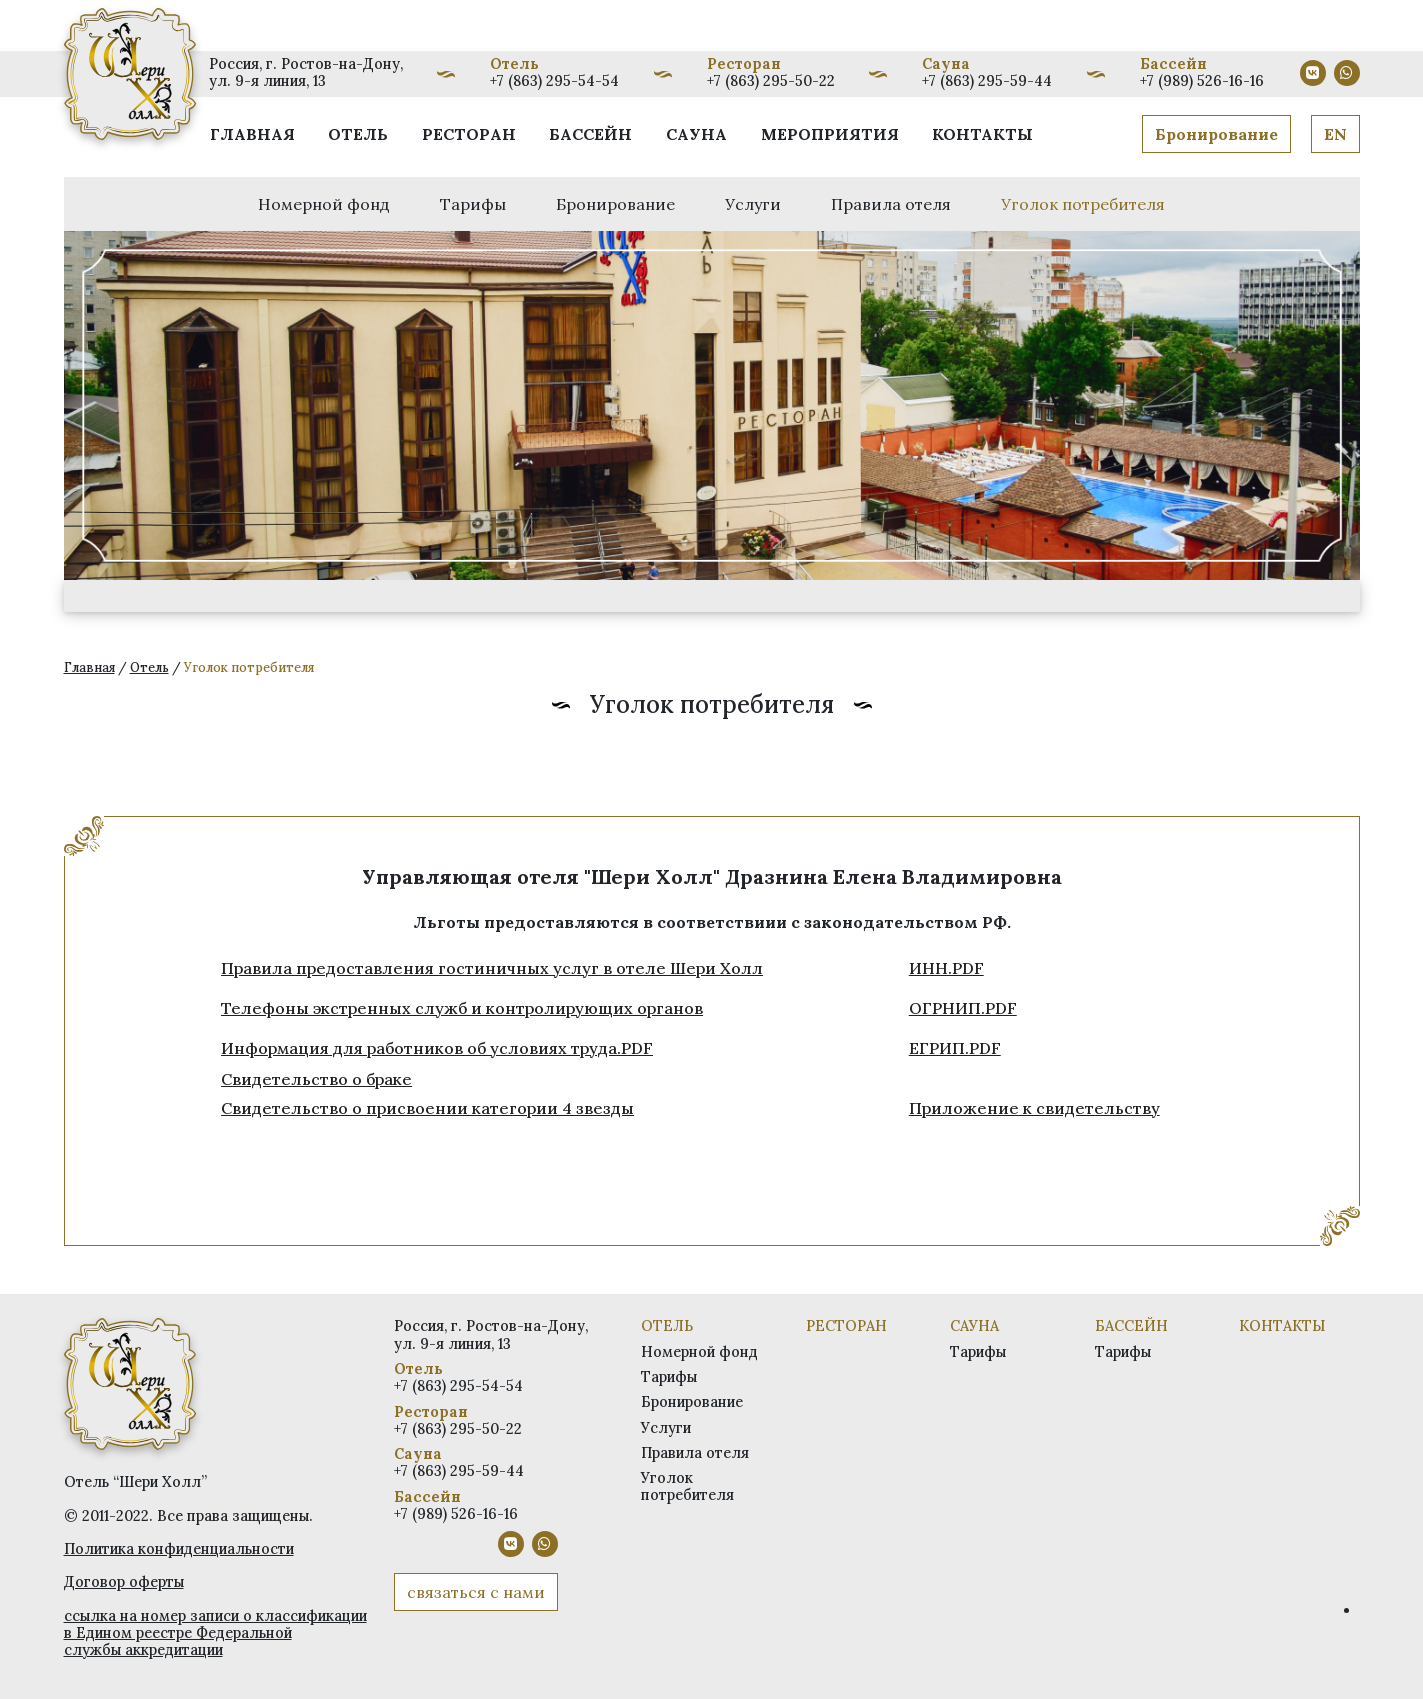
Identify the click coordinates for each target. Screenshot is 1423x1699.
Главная (252, 134)
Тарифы (473, 204)
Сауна (696, 134)
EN (1335, 134)
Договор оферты (124, 1582)
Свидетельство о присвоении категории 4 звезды (427, 1108)
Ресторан (469, 134)
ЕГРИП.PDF (955, 1048)
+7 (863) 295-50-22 (771, 81)
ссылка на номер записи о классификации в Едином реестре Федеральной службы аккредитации (215, 1633)
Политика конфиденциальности (179, 1549)
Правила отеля (891, 204)
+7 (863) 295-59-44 (987, 81)
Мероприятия (830, 134)
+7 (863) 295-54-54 (554, 81)
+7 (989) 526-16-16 (1202, 81)
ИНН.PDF (946, 968)
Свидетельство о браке (316, 1079)
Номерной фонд (324, 204)
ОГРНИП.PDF (963, 1008)
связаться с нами (476, 1592)
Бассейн (590, 134)
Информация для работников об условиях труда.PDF (437, 1048)
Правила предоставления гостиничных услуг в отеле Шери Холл (492, 968)
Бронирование (1216, 134)
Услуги (753, 204)
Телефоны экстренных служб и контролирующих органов (462, 1008)
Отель (358, 134)
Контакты (982, 134)
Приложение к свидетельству (1034, 1108)
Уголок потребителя (1083, 204)
